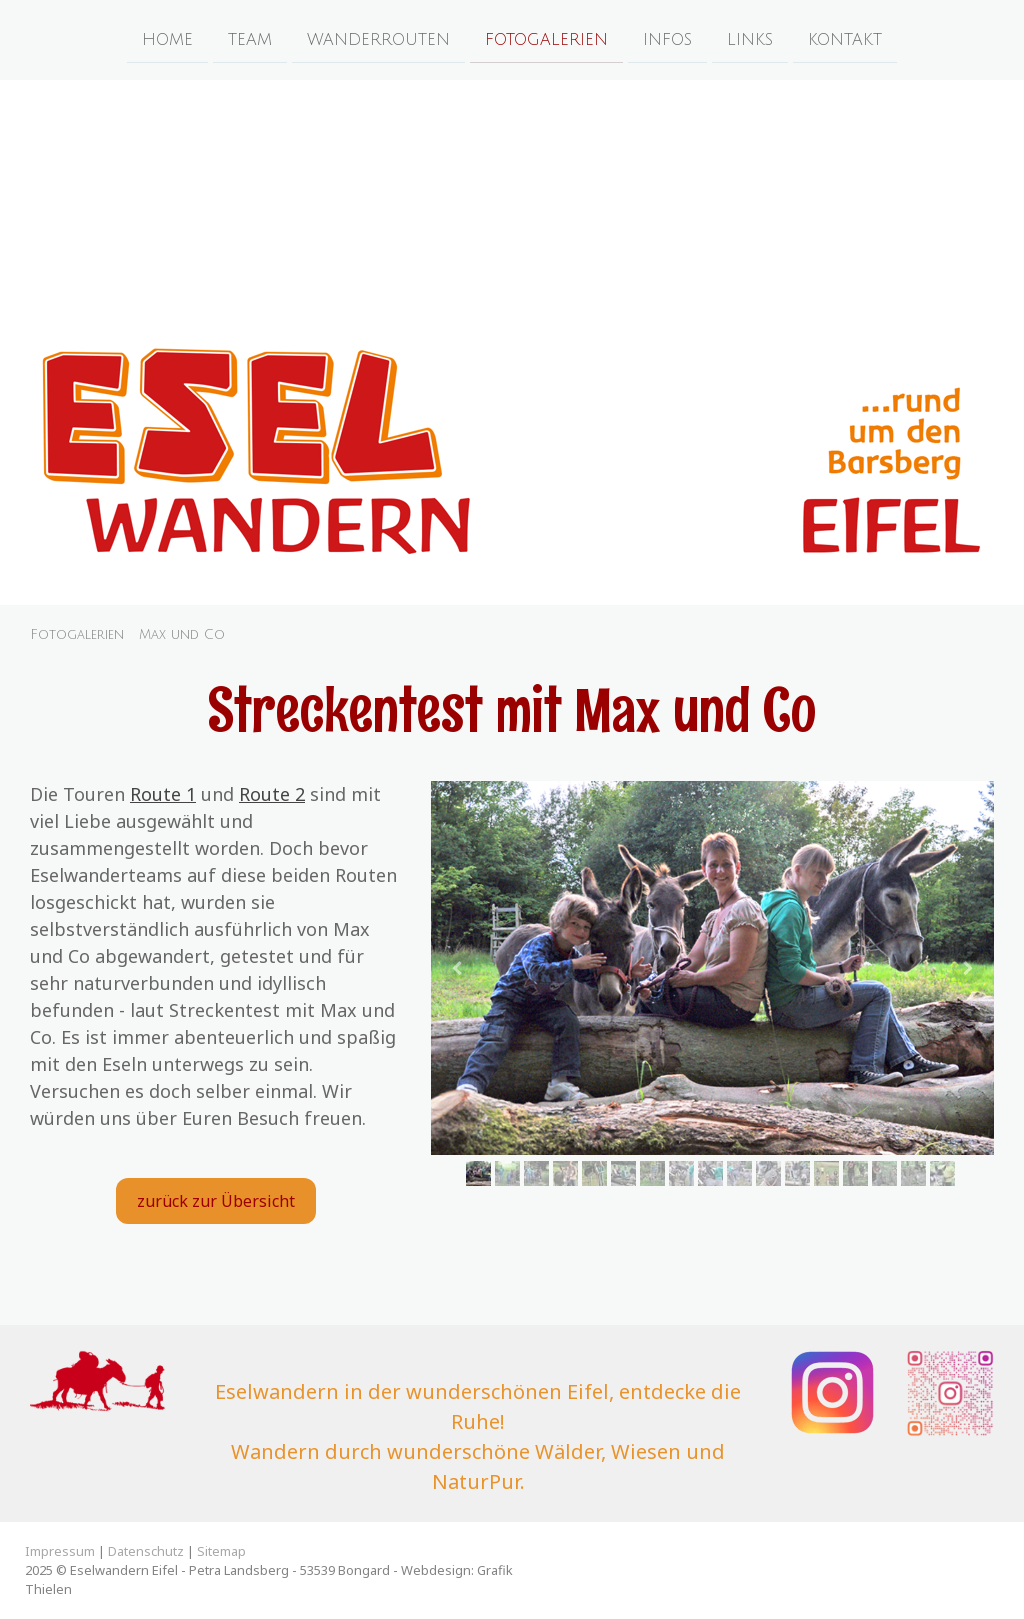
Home (167, 39)
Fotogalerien (546, 39)
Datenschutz (146, 1551)
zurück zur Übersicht (216, 1201)
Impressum (60, 1551)
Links (750, 39)
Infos (667, 39)
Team (250, 39)
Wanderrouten (378, 39)
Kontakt (845, 39)
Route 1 (163, 794)
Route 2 (272, 794)
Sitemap (221, 1551)
